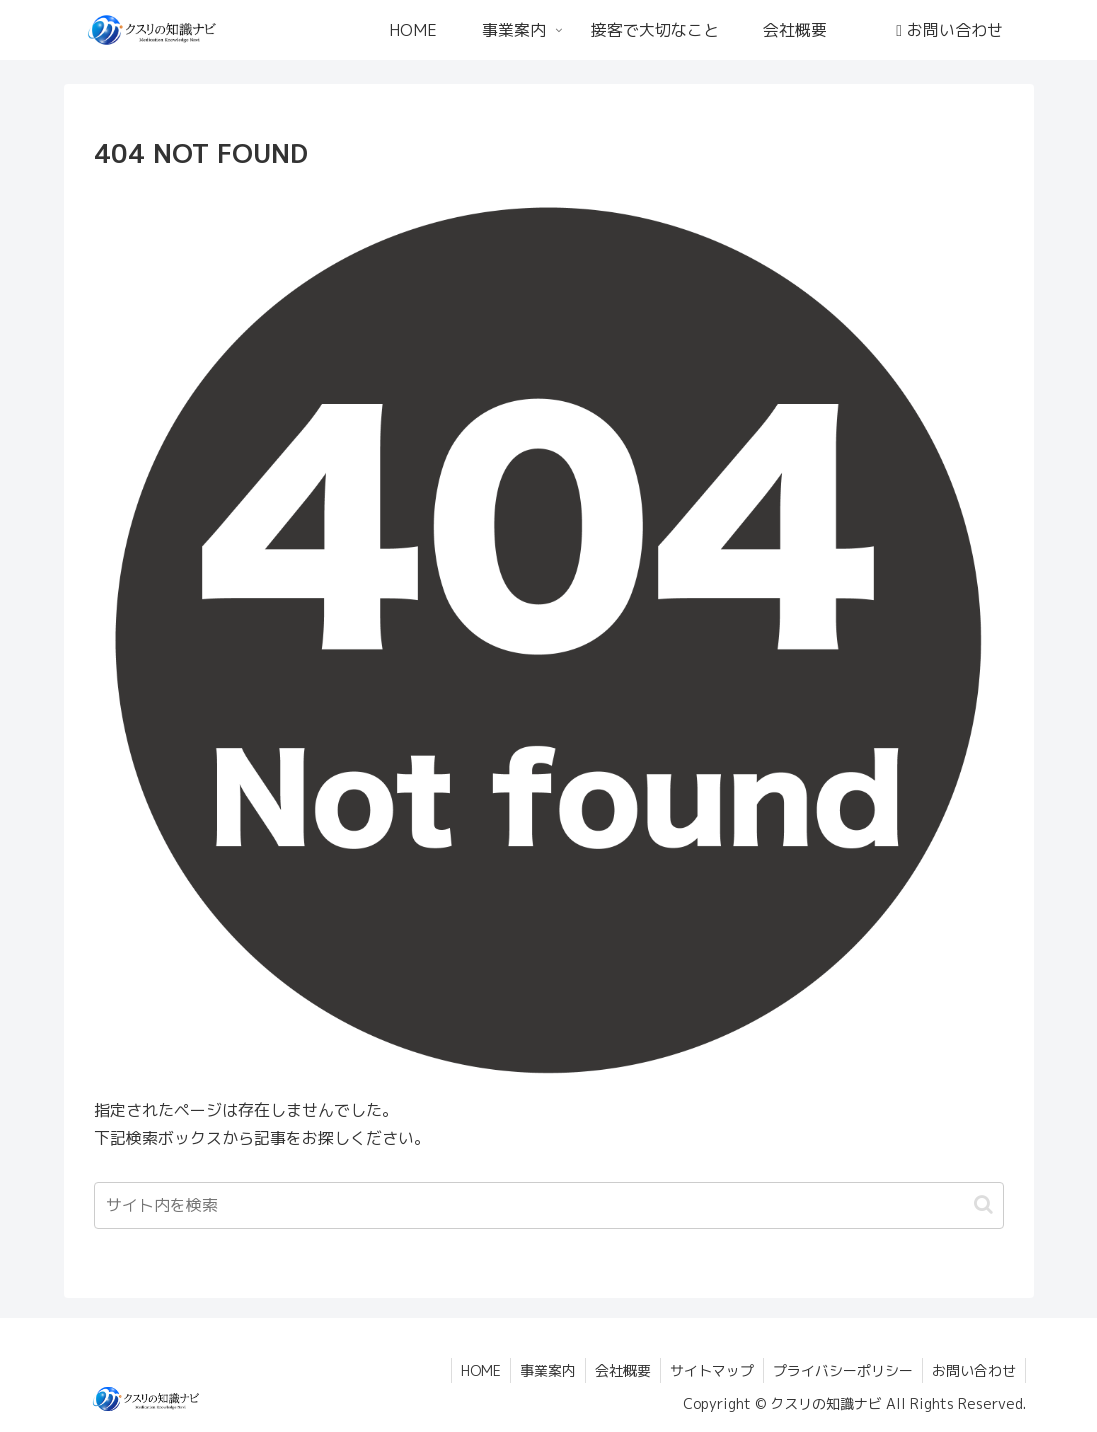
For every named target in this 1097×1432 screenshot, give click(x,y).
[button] (983, 1204)
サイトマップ (707, 1370)
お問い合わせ (973, 1370)
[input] (549, 1205)
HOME (470, 1370)
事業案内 (539, 1370)
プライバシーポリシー (840, 1370)
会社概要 (616, 1370)
